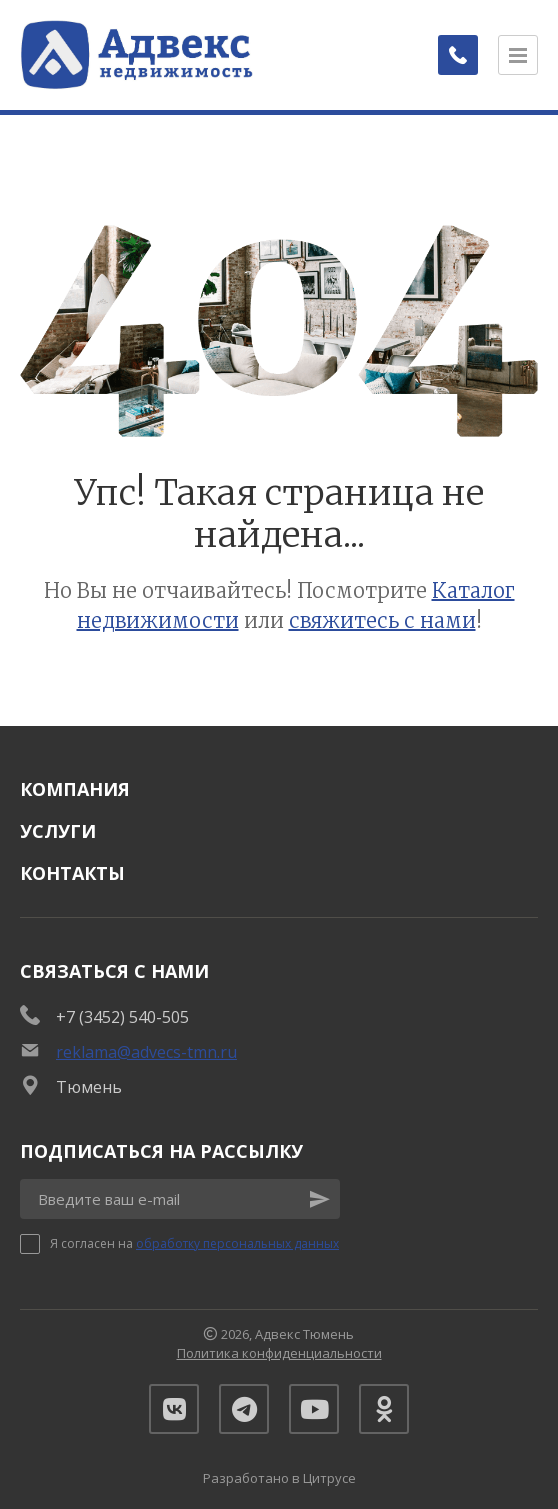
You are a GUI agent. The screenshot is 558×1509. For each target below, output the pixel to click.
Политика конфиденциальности (279, 1353)
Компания (75, 789)
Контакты (72, 873)
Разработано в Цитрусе (279, 1478)
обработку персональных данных (237, 1243)
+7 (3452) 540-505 (122, 1017)
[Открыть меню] (518, 55)
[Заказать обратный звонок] (458, 55)
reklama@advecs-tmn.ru (146, 1052)
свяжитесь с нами (382, 620)
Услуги (58, 831)
